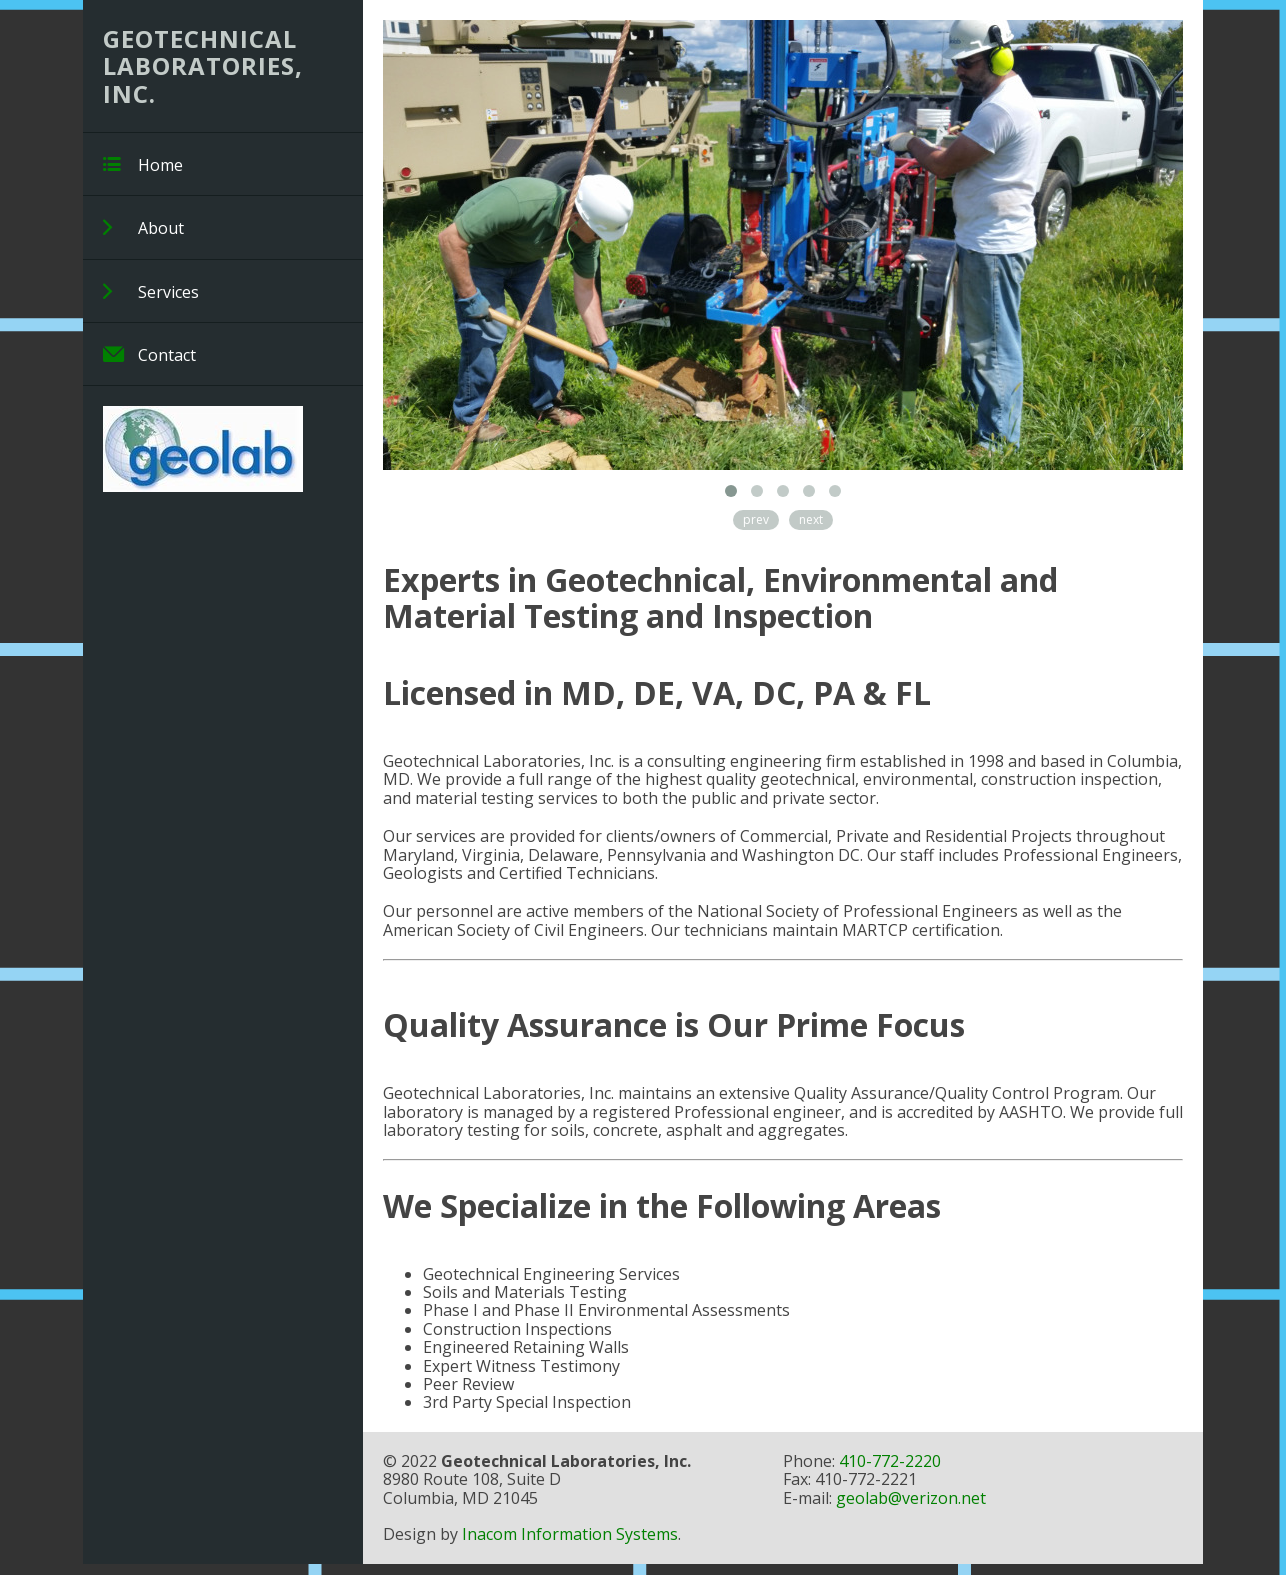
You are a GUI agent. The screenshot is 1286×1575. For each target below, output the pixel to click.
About (143, 227)
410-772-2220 (890, 1461)
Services (151, 291)
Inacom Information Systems (570, 1534)
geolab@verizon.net (911, 1498)
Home (143, 164)
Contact (149, 354)
